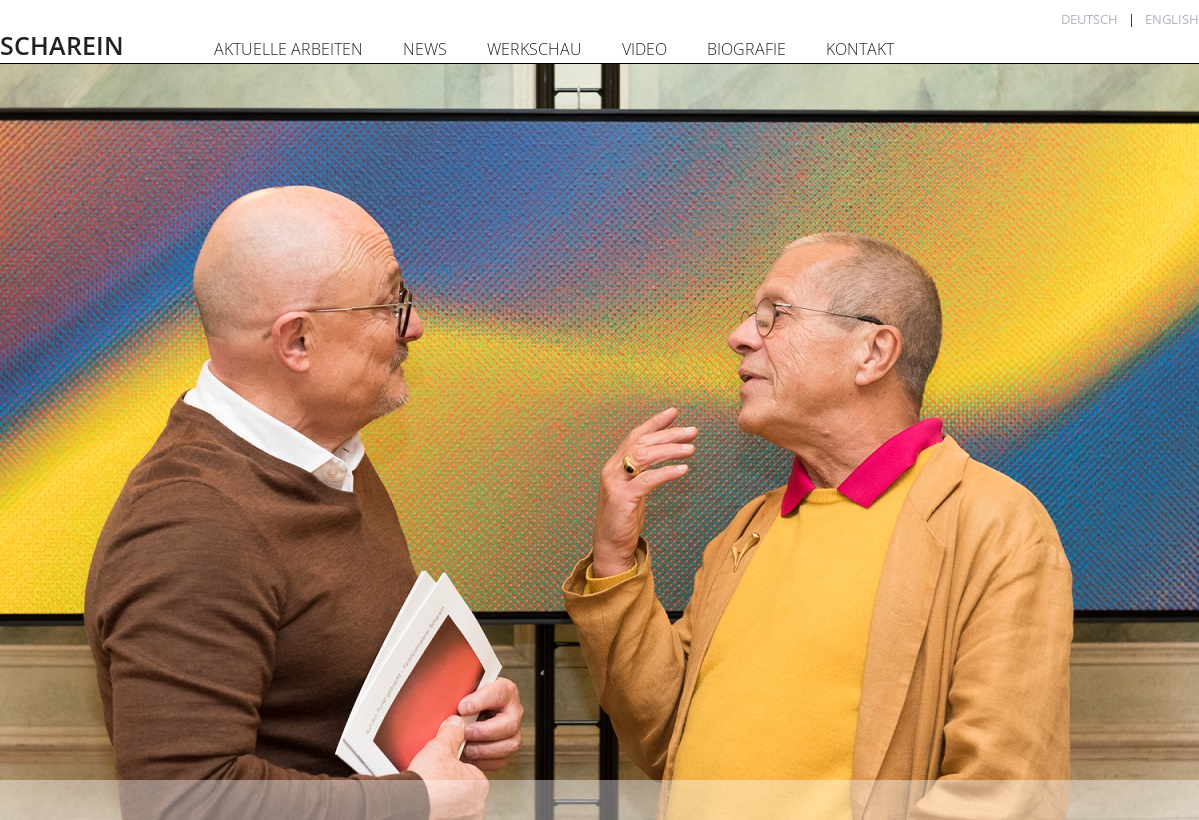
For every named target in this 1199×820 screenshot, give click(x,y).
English (1172, 19)
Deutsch (1089, 19)
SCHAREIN (62, 45)
